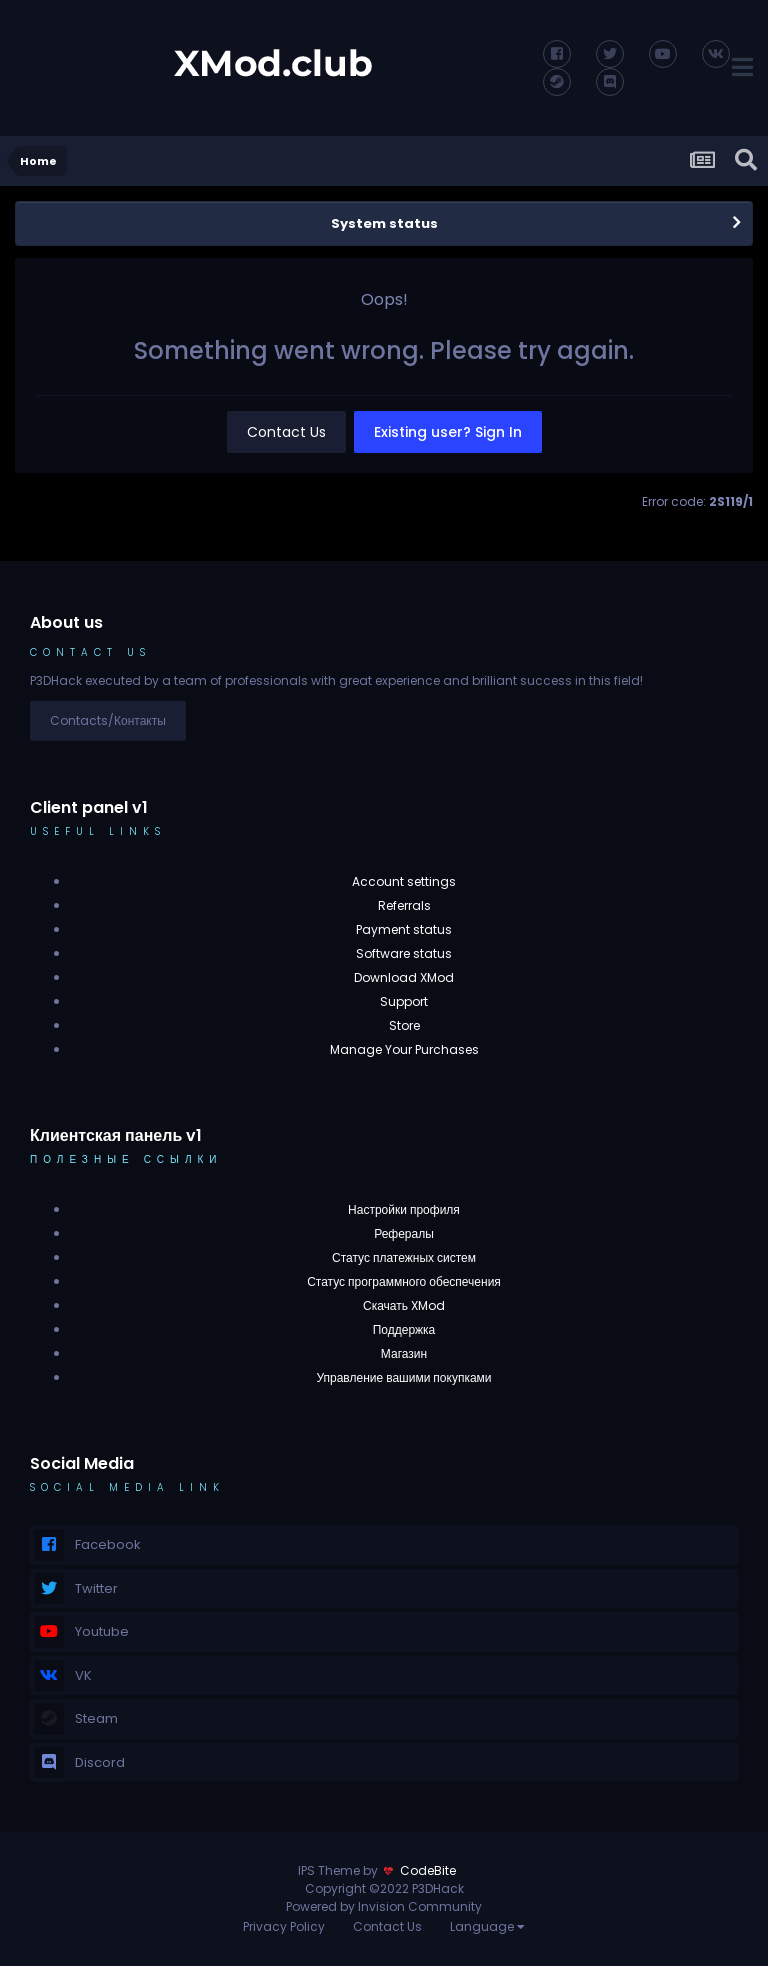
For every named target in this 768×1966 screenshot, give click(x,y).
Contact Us (286, 432)
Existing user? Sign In (448, 432)
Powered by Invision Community (384, 1906)
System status (384, 223)
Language (487, 1926)
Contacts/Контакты (108, 720)
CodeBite (428, 1870)
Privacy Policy (284, 1926)
